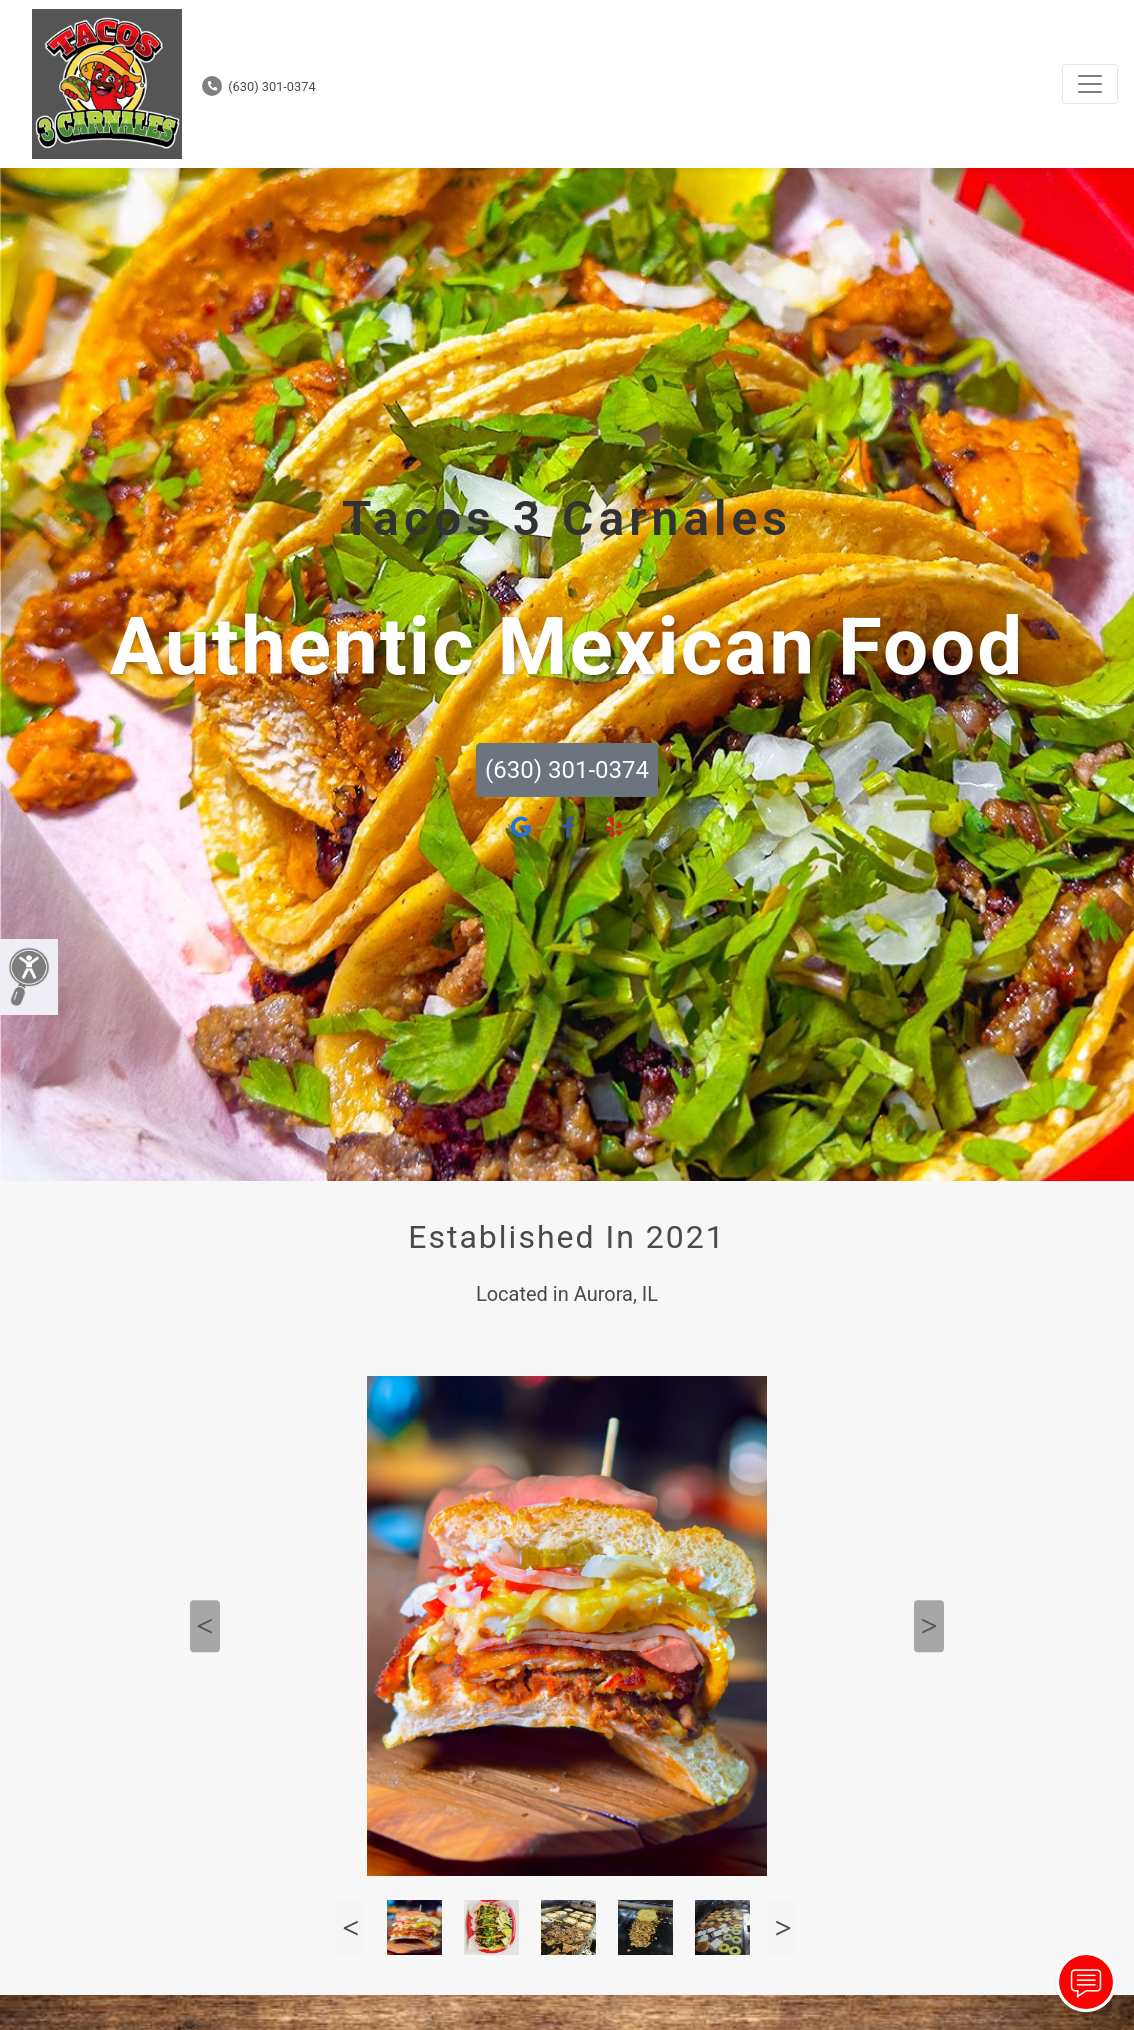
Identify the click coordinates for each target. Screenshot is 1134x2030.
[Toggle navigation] (1090, 84)
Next (929, 1626)
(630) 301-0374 (259, 86)
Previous (205, 1626)
